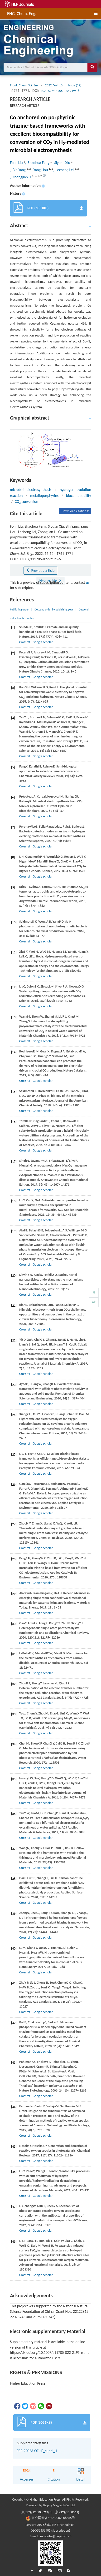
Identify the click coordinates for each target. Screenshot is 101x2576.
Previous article (40, 570)
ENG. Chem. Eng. (21, 13)
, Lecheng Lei (64, 170)
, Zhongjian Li (21, 177)
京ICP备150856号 (67, 2512)
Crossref (24, 642)
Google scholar (43, 642)
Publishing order (19, 609)
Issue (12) (74, 85)
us (87, 582)
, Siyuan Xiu (61, 162)
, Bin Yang (18, 170)
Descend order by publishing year (53, 609)
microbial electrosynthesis (31, 489)
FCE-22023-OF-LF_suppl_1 (37, 2451)
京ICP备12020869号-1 (36, 2512)
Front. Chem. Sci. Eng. (24, 85)
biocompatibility (78, 495)
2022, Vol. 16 (54, 85)
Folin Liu (17, 162)
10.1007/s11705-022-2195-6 (60, 91)
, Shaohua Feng (37, 162)
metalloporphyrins (44, 495)
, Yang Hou (40, 170)
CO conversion (26, 501)
